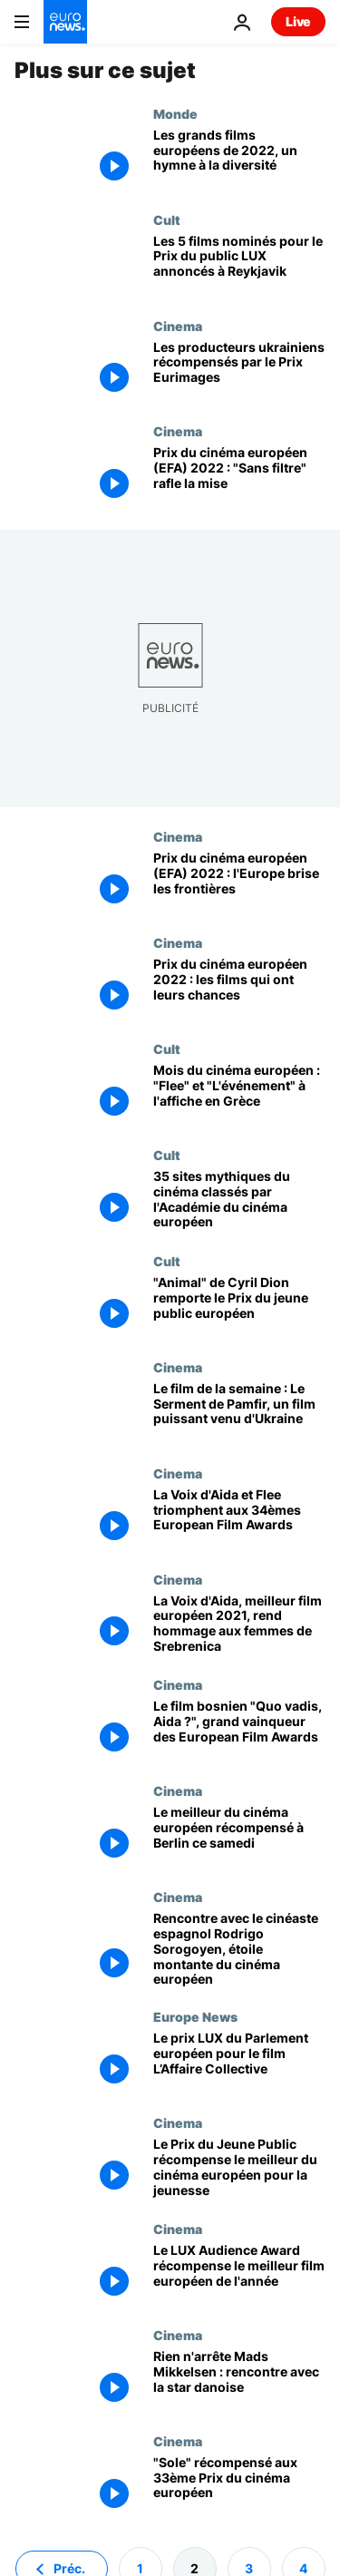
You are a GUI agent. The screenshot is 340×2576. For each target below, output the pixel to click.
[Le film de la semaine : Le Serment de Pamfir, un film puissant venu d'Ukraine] (239, 1412)
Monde (175, 113)
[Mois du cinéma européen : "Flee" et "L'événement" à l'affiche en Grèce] (239, 1094)
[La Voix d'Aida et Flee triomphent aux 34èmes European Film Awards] (239, 1519)
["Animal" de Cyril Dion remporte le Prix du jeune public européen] (239, 1306)
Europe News (195, 2016)
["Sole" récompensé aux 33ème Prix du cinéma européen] (239, 2486)
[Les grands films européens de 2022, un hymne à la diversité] (239, 159)
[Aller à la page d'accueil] (65, 22)
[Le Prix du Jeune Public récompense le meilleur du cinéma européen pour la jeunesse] (239, 2168)
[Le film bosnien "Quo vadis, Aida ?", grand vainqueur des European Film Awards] (239, 1730)
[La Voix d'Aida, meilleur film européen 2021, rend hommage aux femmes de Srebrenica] (239, 1625)
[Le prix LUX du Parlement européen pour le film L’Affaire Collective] (239, 2062)
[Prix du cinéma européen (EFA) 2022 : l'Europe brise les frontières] (239, 882)
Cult (166, 219)
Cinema (177, 325)
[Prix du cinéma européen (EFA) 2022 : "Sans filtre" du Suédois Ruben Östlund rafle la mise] (239, 476)
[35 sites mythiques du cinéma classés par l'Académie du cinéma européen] (239, 1200)
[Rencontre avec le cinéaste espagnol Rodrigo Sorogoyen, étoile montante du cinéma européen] (239, 1949)
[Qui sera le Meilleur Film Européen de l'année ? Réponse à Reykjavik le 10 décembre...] (239, 988)
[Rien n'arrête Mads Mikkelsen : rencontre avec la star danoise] (239, 2380)
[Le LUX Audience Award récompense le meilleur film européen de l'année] (239, 2274)
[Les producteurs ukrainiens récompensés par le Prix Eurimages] (239, 371)
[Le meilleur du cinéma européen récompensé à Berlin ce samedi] (239, 1836)
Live (298, 21)
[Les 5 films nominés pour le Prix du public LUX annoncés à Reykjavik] (239, 265)
